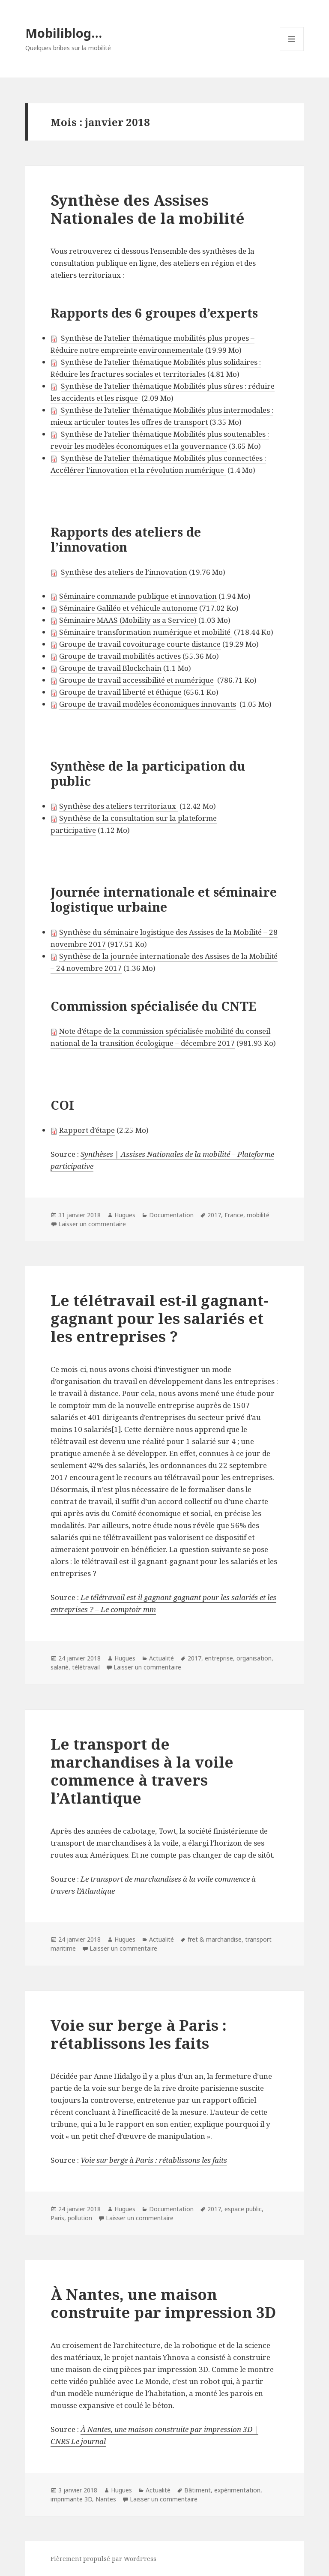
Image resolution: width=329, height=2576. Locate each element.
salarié (60, 1667)
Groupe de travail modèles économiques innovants (147, 704)
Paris (57, 2218)
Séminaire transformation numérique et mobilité (144, 632)
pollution (80, 2218)
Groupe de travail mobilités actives (120, 656)
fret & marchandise (215, 1939)
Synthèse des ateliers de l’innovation (124, 572)
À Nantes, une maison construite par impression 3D (163, 2303)
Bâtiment (197, 2490)
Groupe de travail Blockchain (110, 668)
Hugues (124, 1215)
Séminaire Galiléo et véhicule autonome (128, 608)
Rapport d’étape (87, 1130)
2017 (214, 1215)
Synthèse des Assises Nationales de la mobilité (148, 209)
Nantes (106, 2499)
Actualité (161, 1658)
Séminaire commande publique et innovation (138, 596)
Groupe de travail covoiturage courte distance (140, 644)
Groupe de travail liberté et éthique (120, 692)
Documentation (171, 1215)
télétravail (86, 1667)
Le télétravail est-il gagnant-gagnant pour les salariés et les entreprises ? (159, 1318)
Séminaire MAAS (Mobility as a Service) (128, 620)
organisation (254, 1658)
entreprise (219, 1658)
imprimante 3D (71, 2499)
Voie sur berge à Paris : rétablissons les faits (139, 2034)
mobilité (258, 1215)
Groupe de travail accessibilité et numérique (136, 680)
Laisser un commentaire (92, 1224)
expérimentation (237, 2490)
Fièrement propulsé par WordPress (103, 2559)
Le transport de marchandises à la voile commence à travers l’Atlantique (142, 1771)
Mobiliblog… (63, 32)
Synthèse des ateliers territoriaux (118, 806)
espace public (243, 2209)
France (233, 1215)
